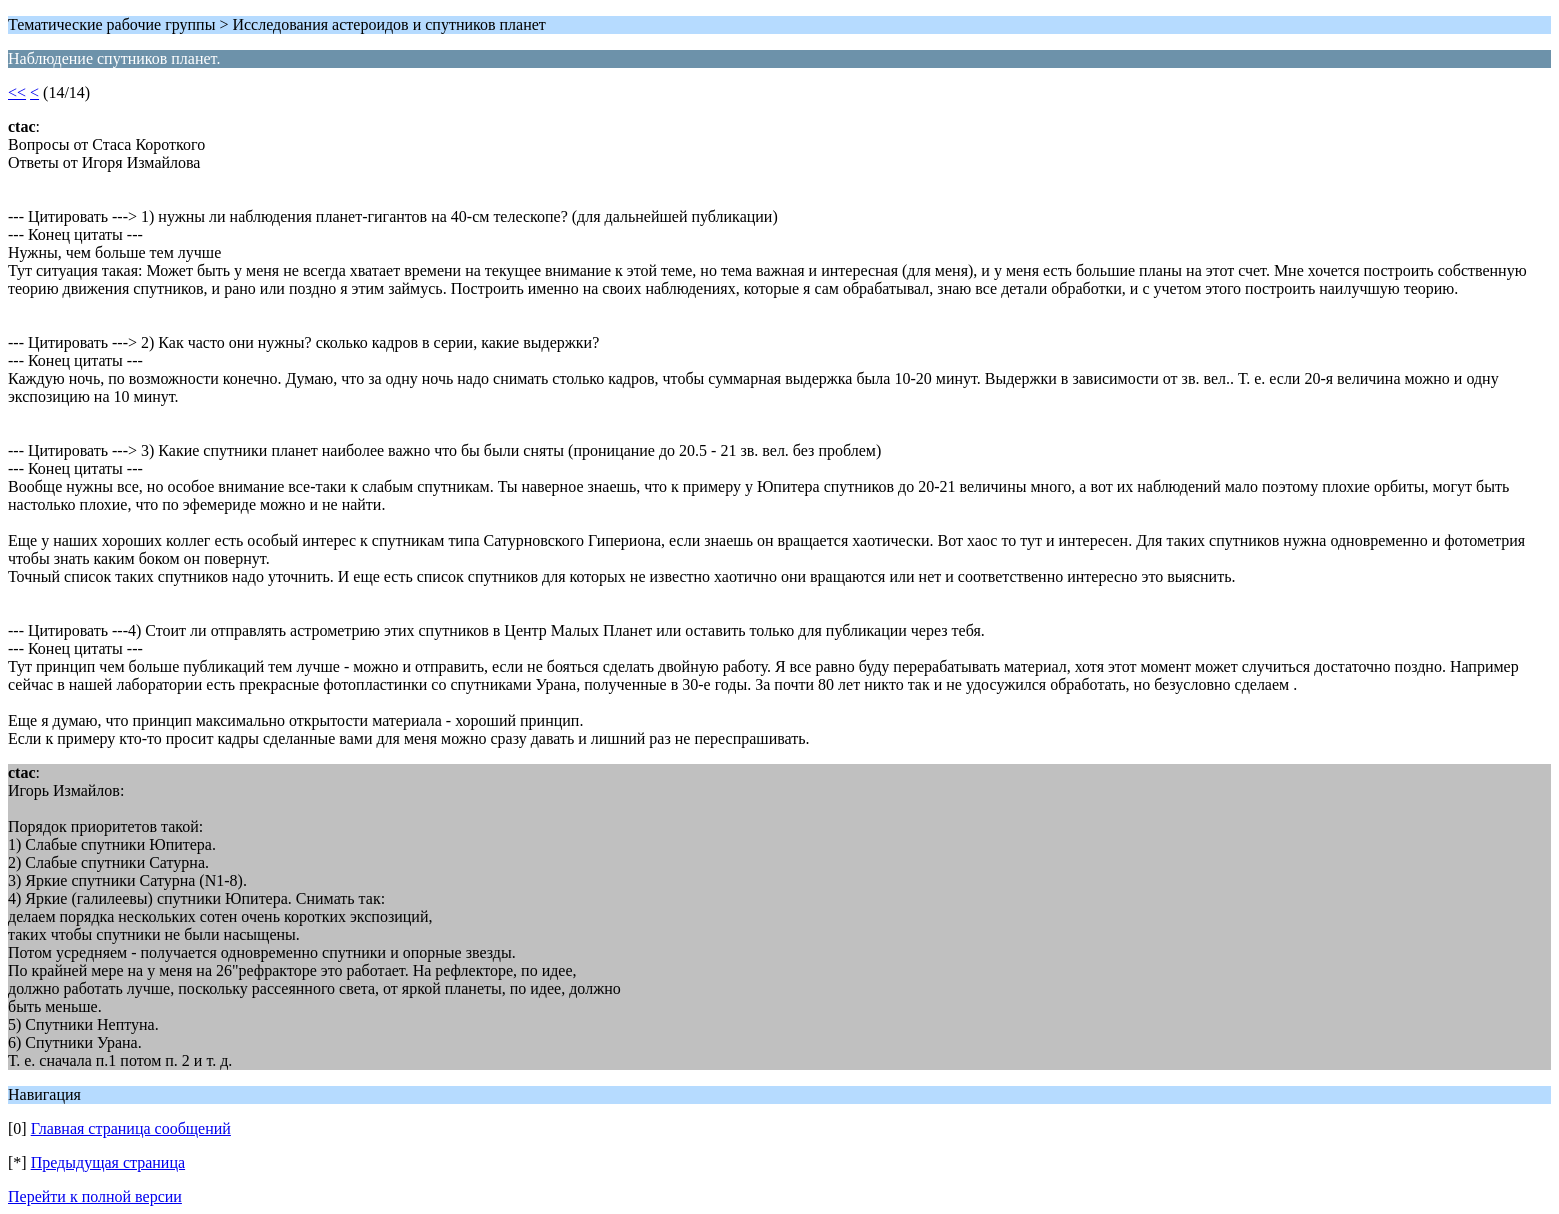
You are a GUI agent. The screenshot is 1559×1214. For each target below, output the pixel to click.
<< (17, 92)
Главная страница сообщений (131, 1128)
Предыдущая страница (108, 1162)
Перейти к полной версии (95, 1196)
